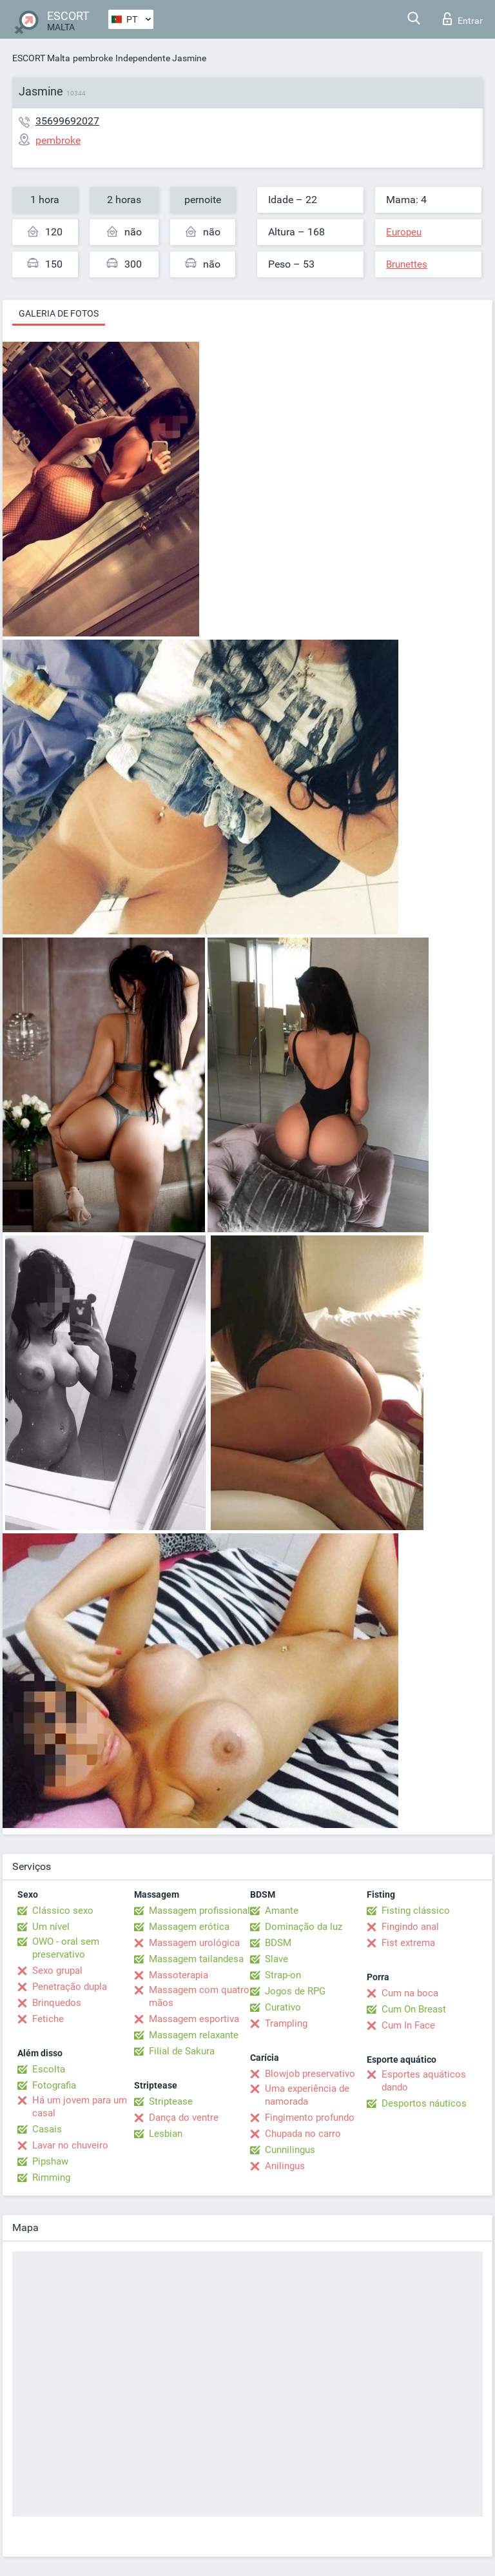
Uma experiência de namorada (307, 2095)
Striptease (171, 2101)
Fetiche (48, 2019)
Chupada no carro (303, 2133)
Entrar (463, 19)
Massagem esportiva (194, 2019)
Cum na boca (410, 1993)
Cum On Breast (414, 2009)
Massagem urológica (194, 1943)
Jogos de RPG (295, 1991)
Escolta (48, 2069)
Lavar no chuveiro (70, 2145)
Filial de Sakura (182, 2051)
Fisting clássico (416, 1910)
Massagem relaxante (193, 2035)
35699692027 (67, 121)
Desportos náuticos (424, 2103)
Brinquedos (56, 2003)
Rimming (51, 2177)
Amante (281, 1910)
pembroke (93, 58)
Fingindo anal (410, 1926)
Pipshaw (50, 2161)
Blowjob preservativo (310, 2073)
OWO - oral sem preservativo (65, 1948)
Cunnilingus (290, 2150)
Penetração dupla (69, 1986)
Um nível (51, 1926)
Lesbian (165, 2133)
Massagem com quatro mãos (199, 1996)
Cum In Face (408, 2025)
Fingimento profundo (309, 2117)
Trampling (286, 2023)
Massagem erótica (189, 1926)
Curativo (283, 2007)
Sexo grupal (57, 1970)
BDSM (278, 1943)
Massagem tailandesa (196, 1959)
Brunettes (406, 264)
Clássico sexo (62, 1910)
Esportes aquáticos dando (424, 2081)
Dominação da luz (303, 1926)
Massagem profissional (199, 1910)
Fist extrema (408, 1943)
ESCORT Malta (41, 58)
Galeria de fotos (59, 313)
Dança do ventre (183, 2117)
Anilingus (285, 2166)
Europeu (404, 232)
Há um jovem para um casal (79, 2106)
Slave (276, 1959)
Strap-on (283, 1975)
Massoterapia (178, 1975)
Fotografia (54, 2085)
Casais (47, 2129)
